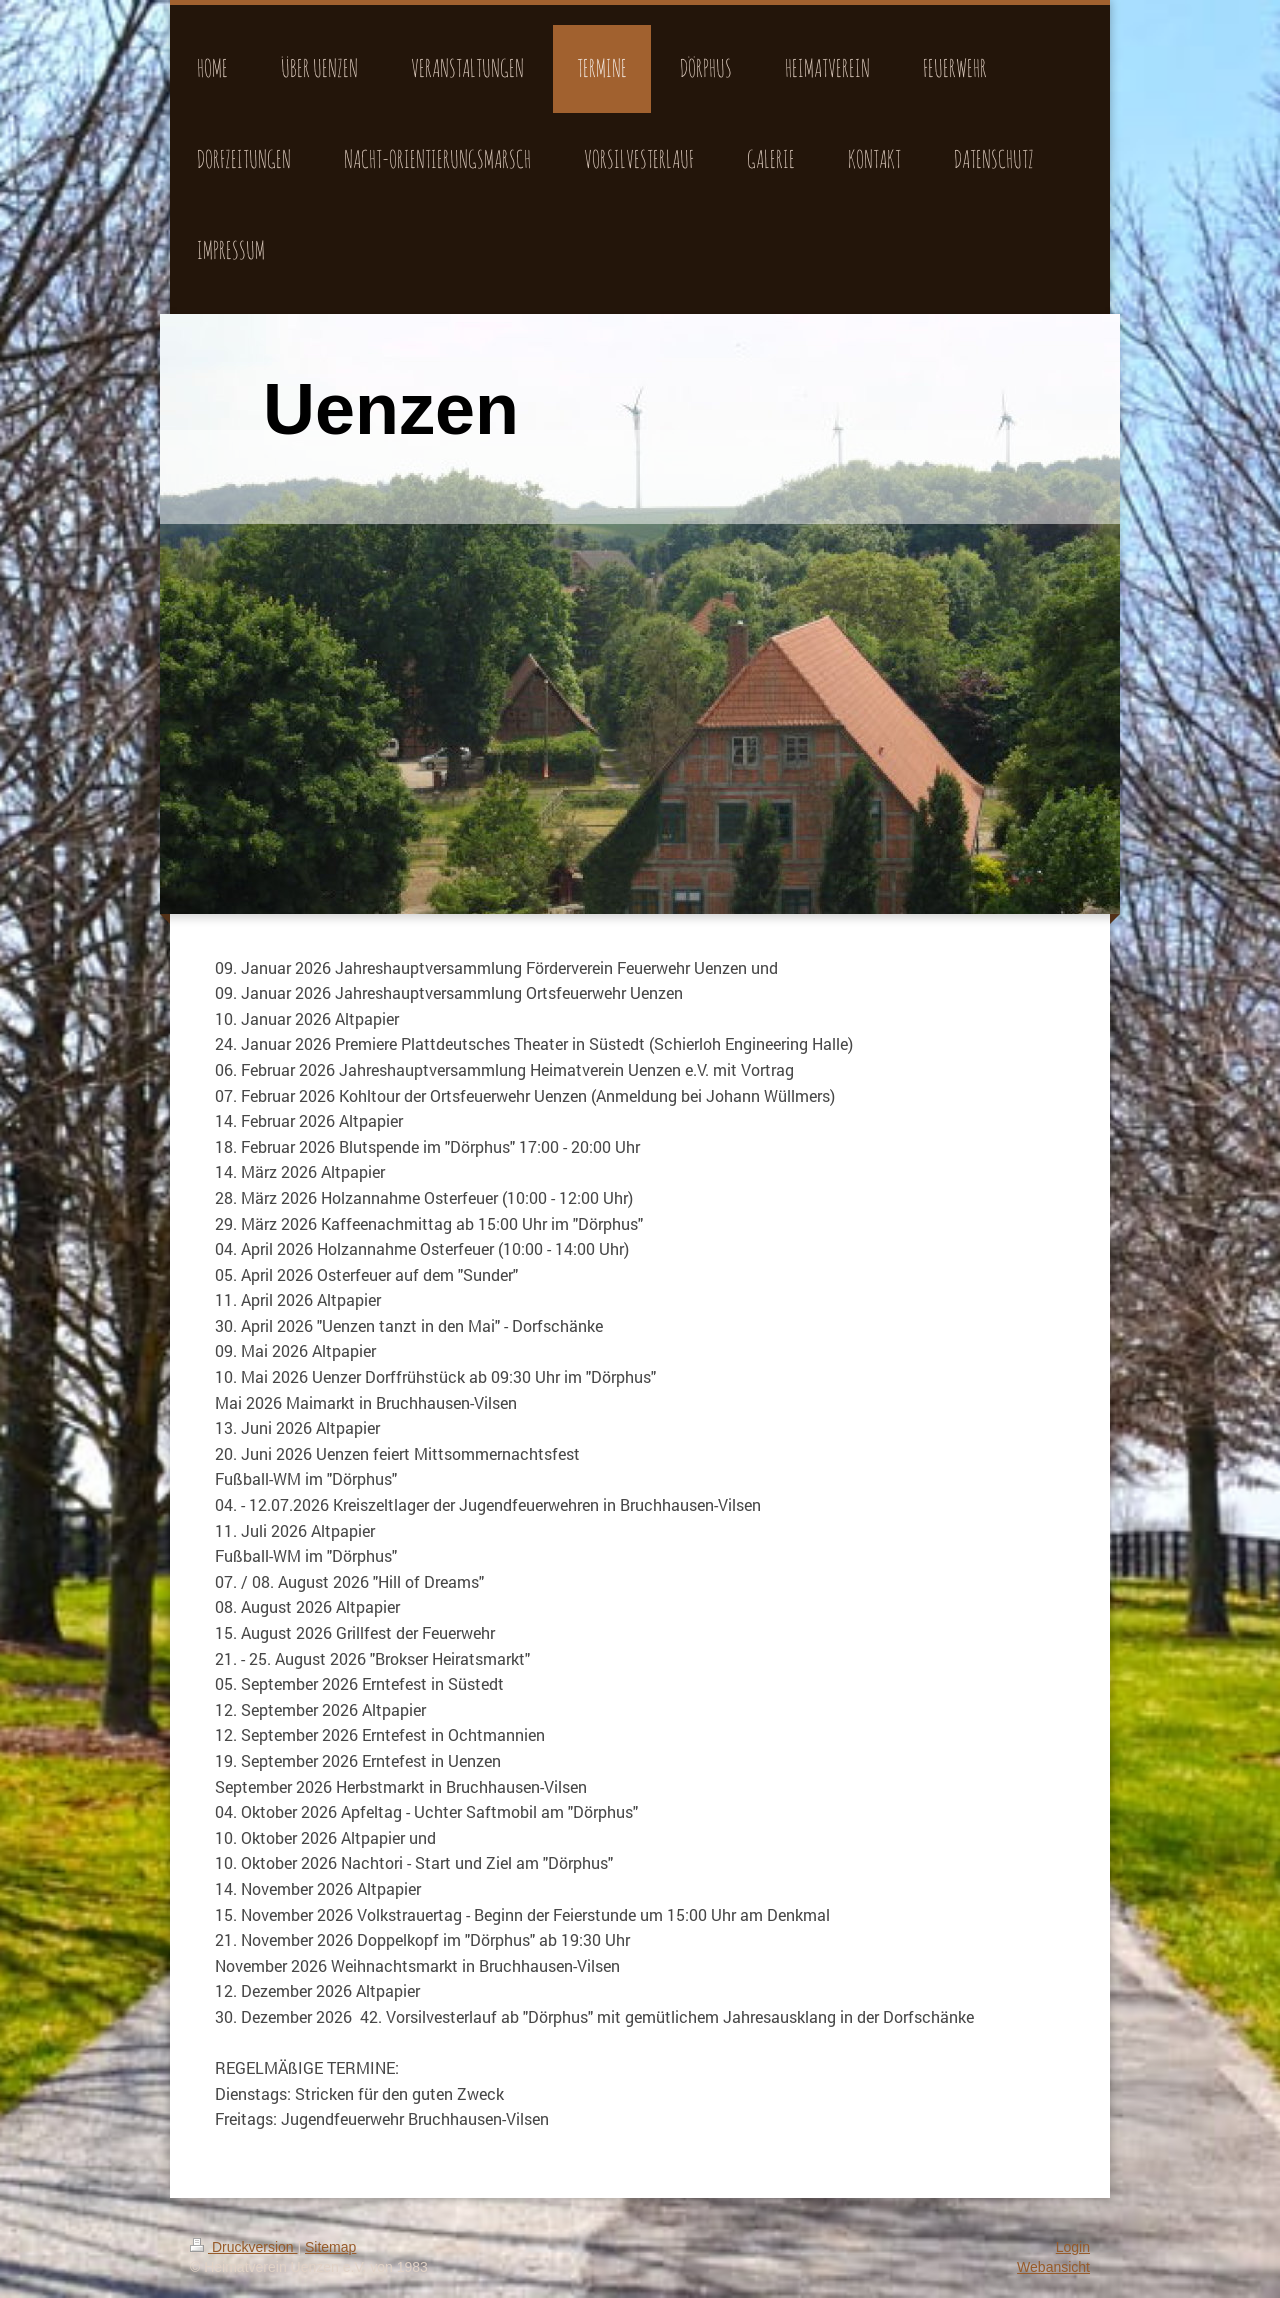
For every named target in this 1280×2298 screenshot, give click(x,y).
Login (1073, 2247)
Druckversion (243, 2247)
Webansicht (1053, 2267)
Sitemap (330, 2247)
